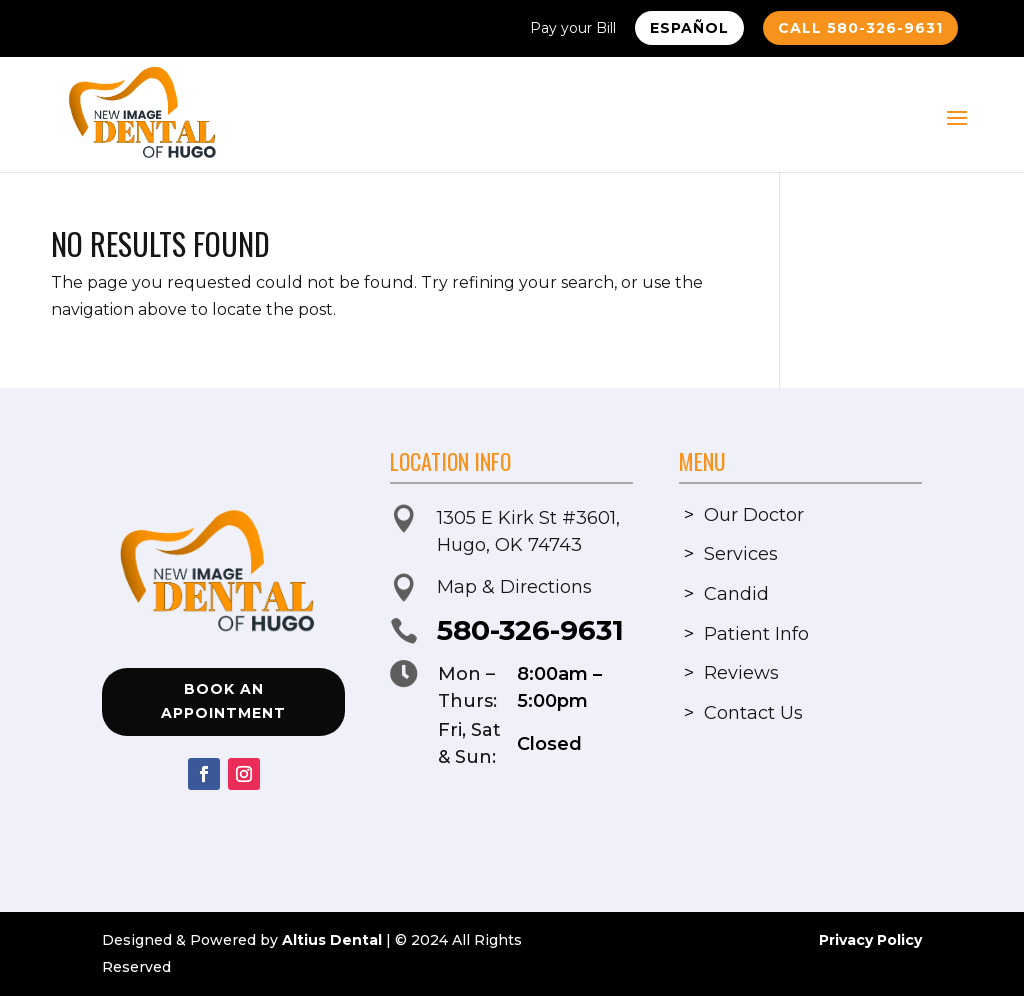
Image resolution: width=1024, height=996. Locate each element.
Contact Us (753, 713)
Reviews (741, 673)
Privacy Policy (870, 940)
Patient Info (756, 634)
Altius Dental (332, 940)
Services (741, 554)
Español (689, 28)
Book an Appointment (223, 701)
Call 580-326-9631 (860, 28)
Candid (736, 594)
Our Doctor (754, 515)
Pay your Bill (573, 29)
